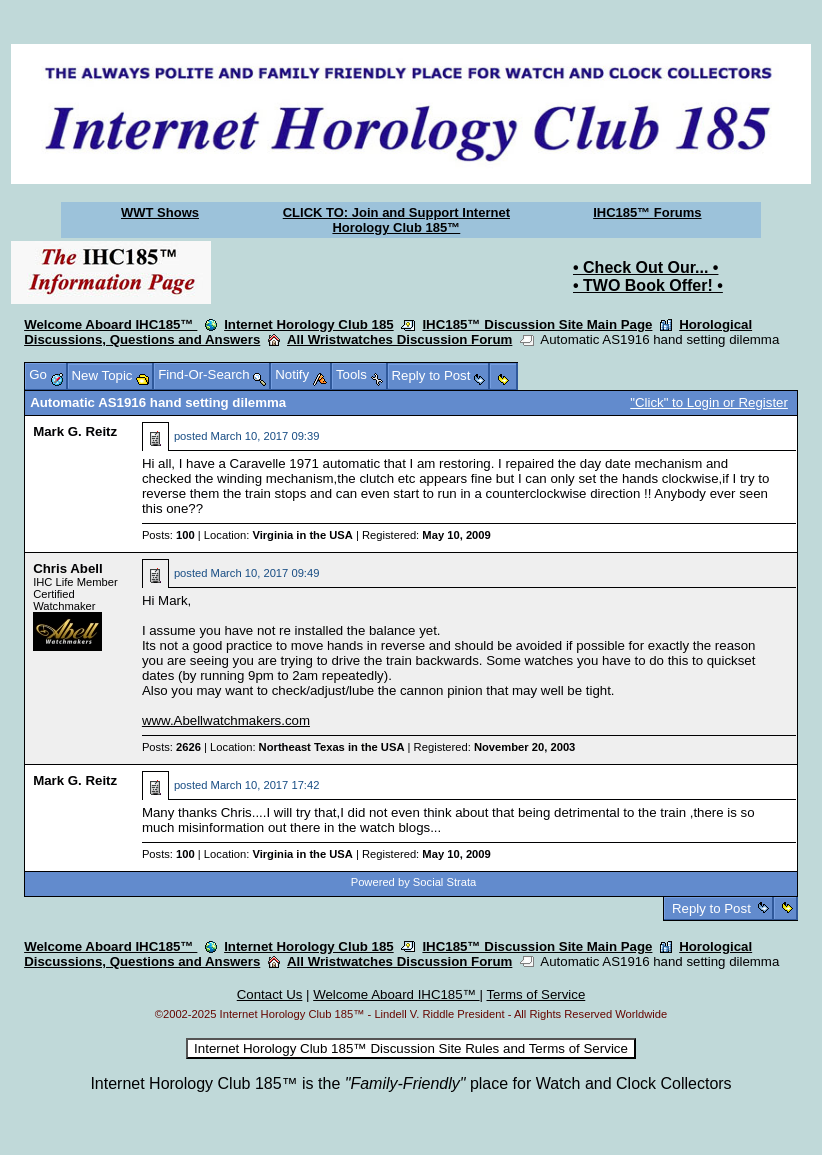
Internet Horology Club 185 (309, 324)
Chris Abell (68, 568)
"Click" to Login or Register (709, 402)
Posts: (168, 535)
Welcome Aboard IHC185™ (110, 324)
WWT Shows (160, 212)
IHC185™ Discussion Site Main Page (537, 324)
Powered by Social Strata (414, 882)
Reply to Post (711, 908)
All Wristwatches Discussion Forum (399, 339)
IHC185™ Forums (647, 212)
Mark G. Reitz (75, 431)
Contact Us (270, 994)
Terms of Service (535, 994)
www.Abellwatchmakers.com (226, 720)
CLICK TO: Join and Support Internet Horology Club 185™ (396, 220)
